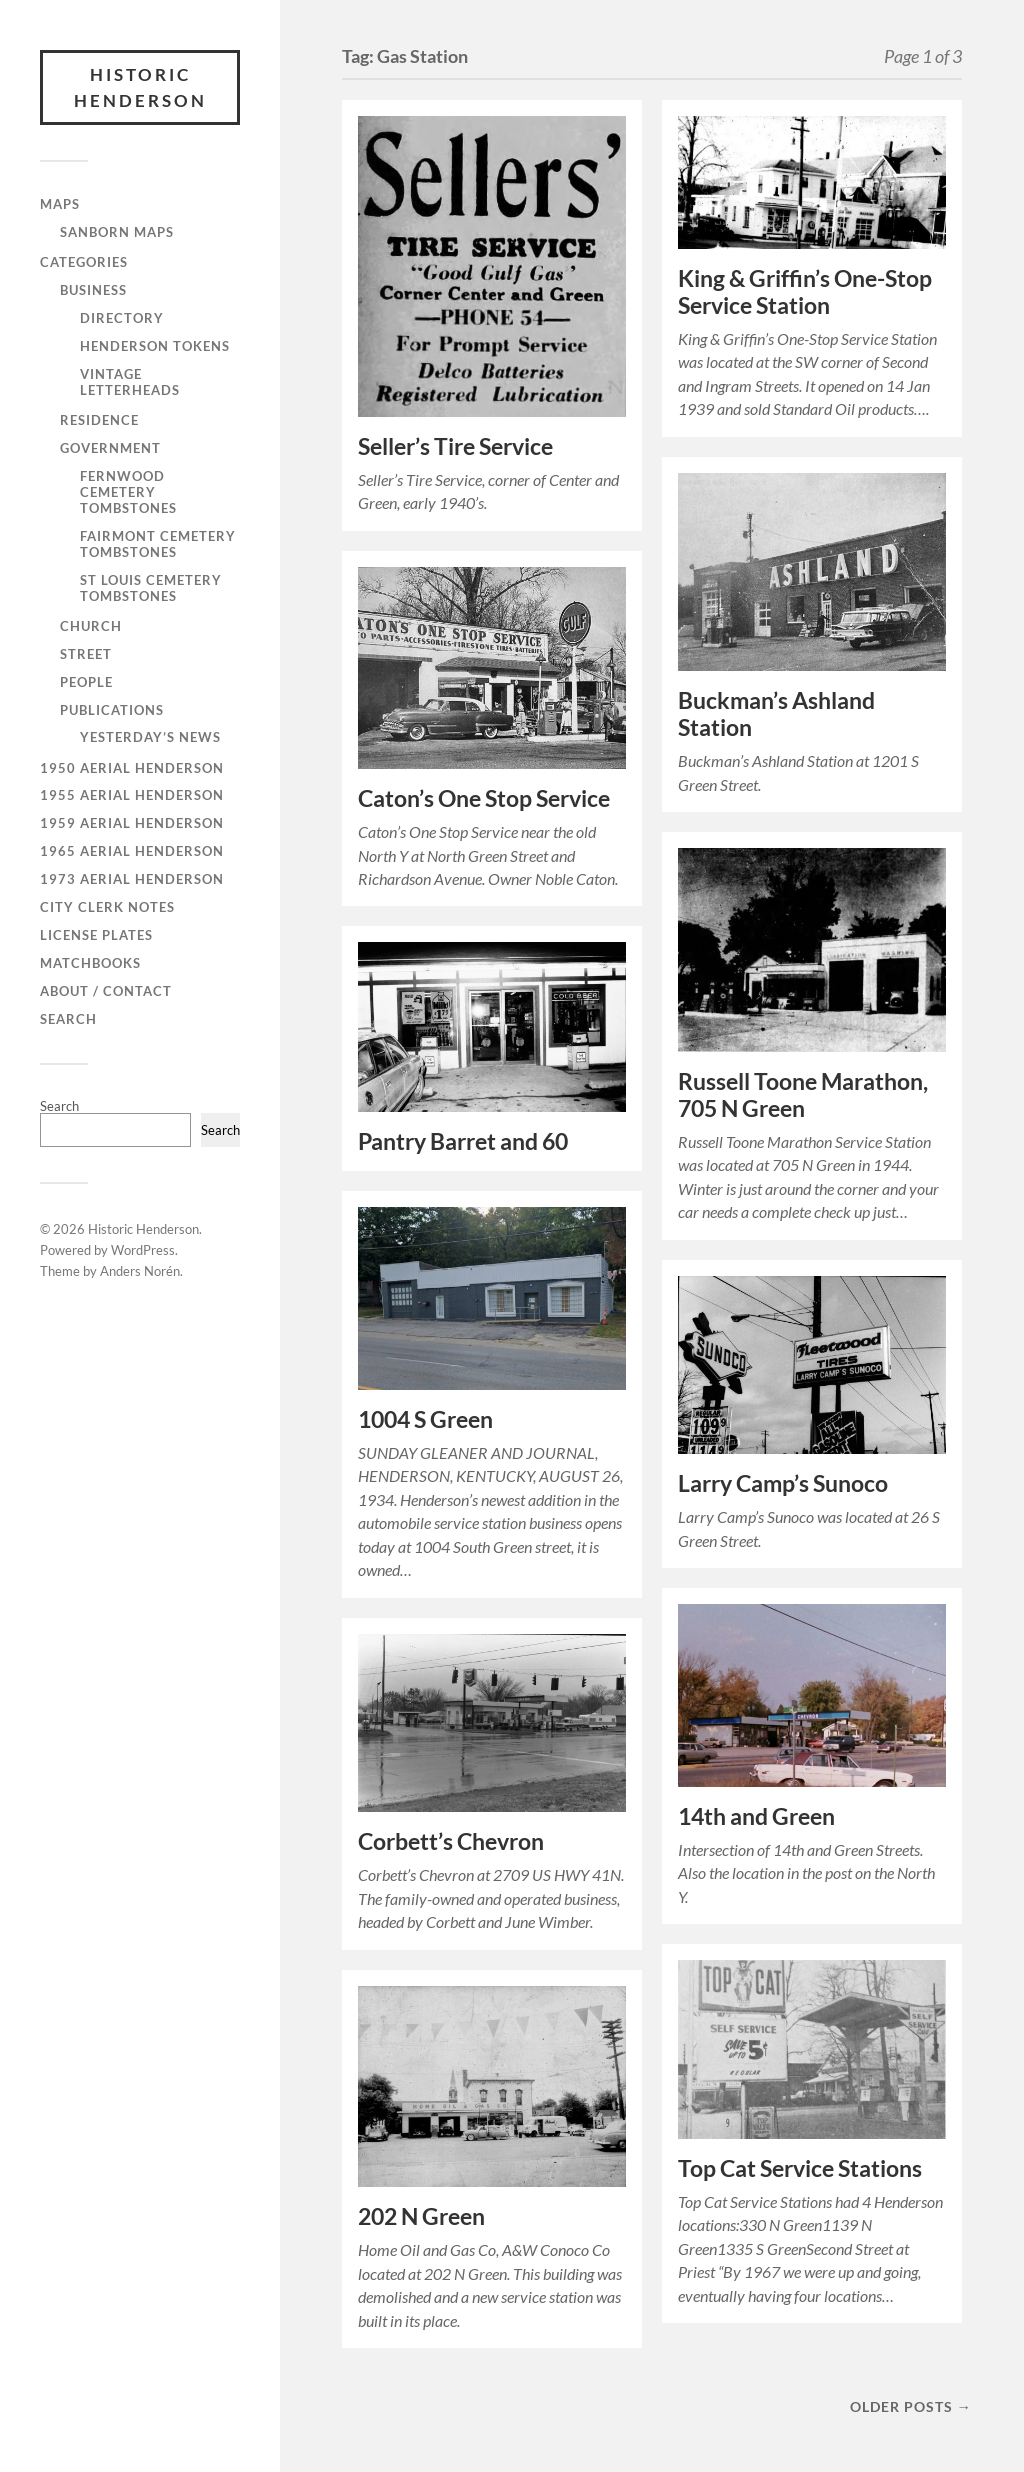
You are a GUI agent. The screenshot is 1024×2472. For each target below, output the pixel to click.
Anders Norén (140, 1271)
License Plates (96, 935)
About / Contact (106, 991)
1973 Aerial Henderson (132, 879)
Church (91, 626)
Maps (60, 204)
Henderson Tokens (155, 346)
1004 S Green (425, 1419)
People (86, 682)
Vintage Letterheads (130, 382)
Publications (112, 710)
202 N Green (421, 2216)
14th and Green (756, 1816)
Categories (84, 262)
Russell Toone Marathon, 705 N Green (803, 1095)
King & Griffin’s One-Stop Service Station (805, 292)
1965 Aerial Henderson (132, 851)
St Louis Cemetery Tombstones (151, 588)
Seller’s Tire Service (455, 446)
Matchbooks (90, 963)
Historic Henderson (140, 87)
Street (86, 654)
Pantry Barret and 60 (463, 1141)
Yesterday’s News (150, 737)
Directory (122, 318)
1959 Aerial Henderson (132, 823)
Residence (99, 420)
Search (68, 1019)
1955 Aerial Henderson (132, 795)
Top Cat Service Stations (800, 2168)
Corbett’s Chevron (451, 1841)
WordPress (143, 1250)
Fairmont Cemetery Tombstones (158, 544)
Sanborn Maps (117, 232)
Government (110, 448)
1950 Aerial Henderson (132, 768)
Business (93, 290)
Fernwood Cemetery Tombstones (128, 492)
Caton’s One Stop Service (484, 798)
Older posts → (911, 2406)
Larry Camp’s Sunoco (783, 1483)
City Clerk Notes (107, 907)
